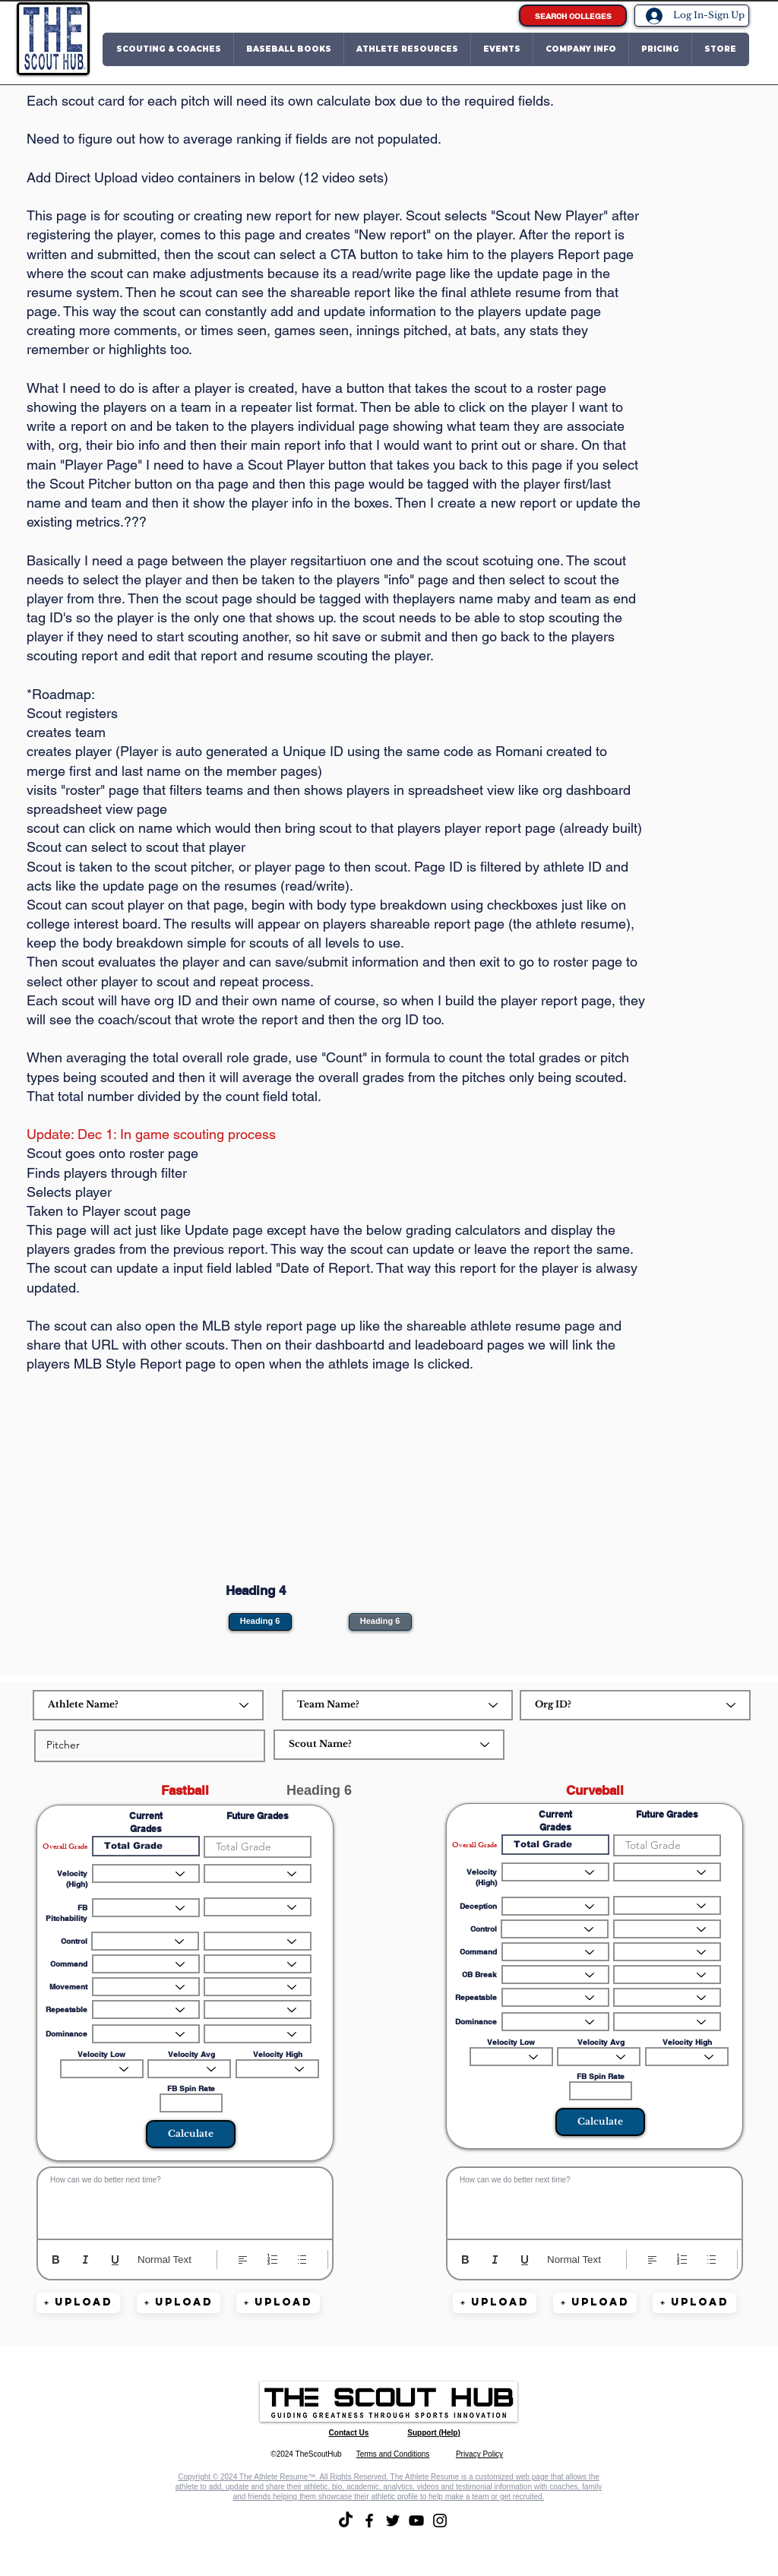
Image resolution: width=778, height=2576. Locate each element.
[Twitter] (393, 2520)
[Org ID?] (635, 1705)
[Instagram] (440, 2520)
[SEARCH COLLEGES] (573, 16)
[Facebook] (369, 2520)
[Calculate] (191, 2134)
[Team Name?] (397, 1705)
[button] (168, 49)
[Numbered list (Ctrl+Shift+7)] (272, 2259)
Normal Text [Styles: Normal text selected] (164, 2259)
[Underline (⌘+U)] (115, 2259)
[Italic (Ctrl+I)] (85, 2259)
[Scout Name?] (389, 1744)
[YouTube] (416, 2520)
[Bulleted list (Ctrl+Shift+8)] (302, 2259)
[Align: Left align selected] (243, 2259)
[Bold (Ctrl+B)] (56, 2259)
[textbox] (185, 2200)
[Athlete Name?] (148, 1705)
